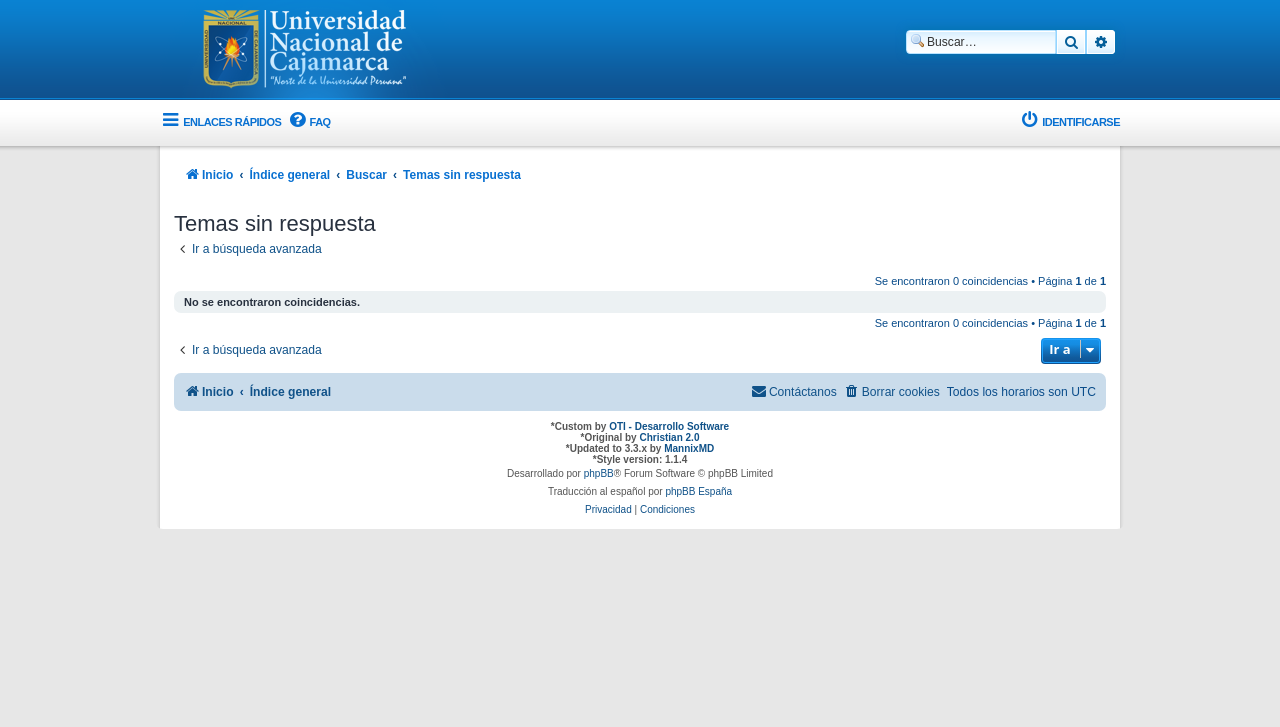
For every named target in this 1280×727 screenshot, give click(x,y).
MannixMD (689, 448)
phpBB (599, 473)
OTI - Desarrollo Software (669, 426)
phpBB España (698, 491)
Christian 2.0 (669, 437)
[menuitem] (308, 122)
